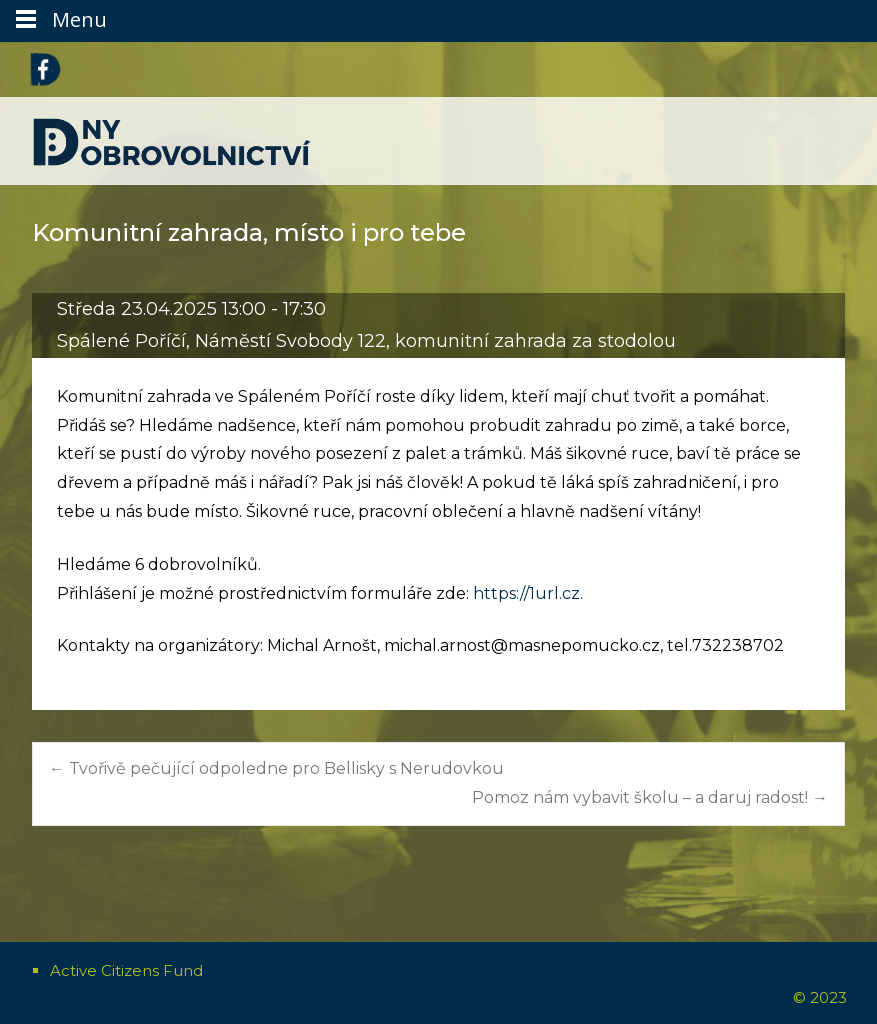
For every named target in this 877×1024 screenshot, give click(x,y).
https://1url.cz (526, 593)
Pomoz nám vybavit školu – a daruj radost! (650, 797)
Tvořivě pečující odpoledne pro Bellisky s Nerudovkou (276, 768)
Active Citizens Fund (126, 970)
